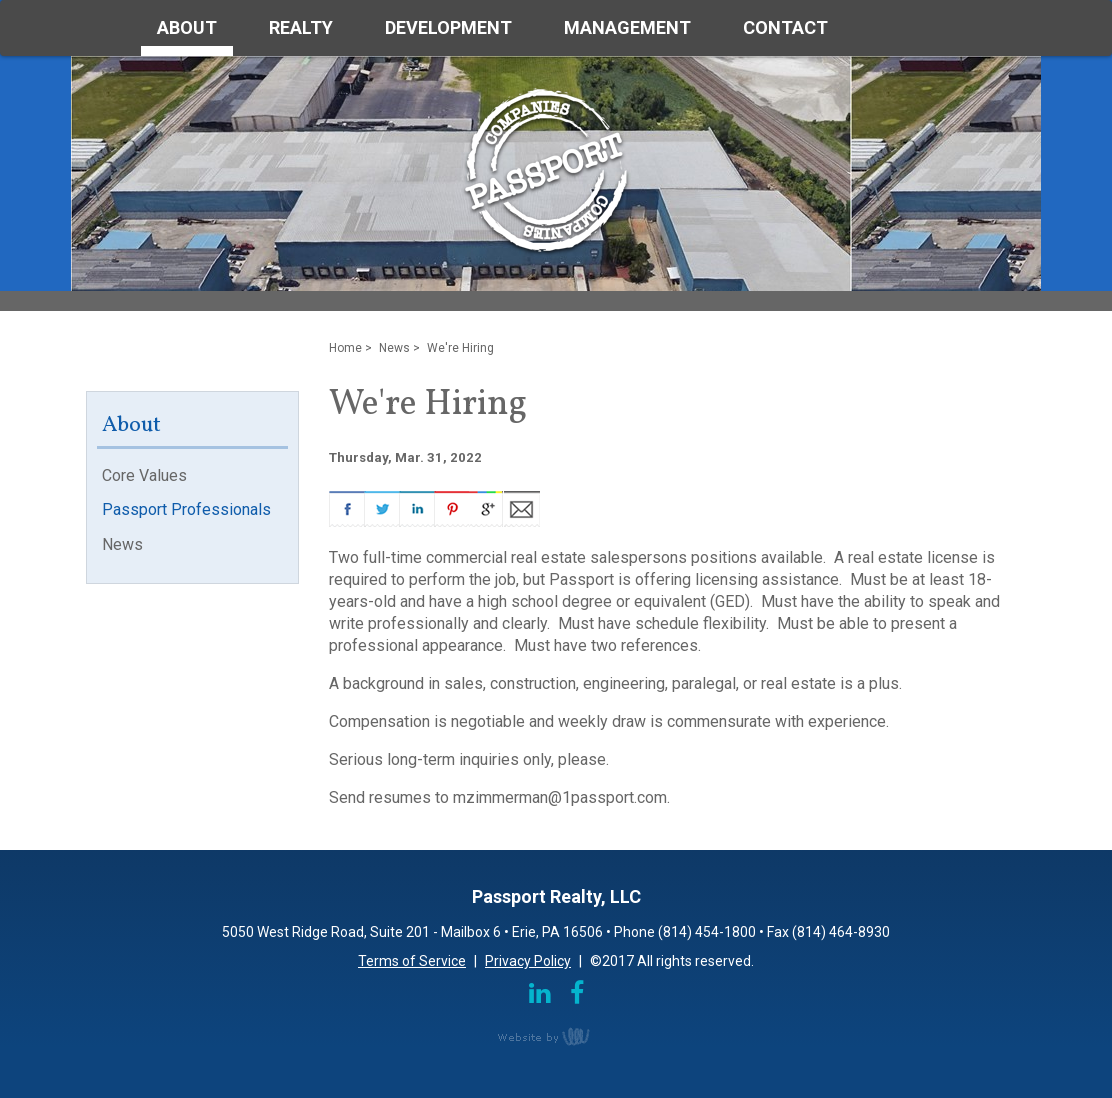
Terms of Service (412, 961)
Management (627, 27)
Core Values (144, 475)
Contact (785, 27)
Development (448, 27)
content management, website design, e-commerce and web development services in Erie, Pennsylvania (556, 1036)
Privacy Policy (528, 961)
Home (345, 348)
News (122, 544)
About (187, 27)
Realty (301, 27)
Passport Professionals (186, 509)
